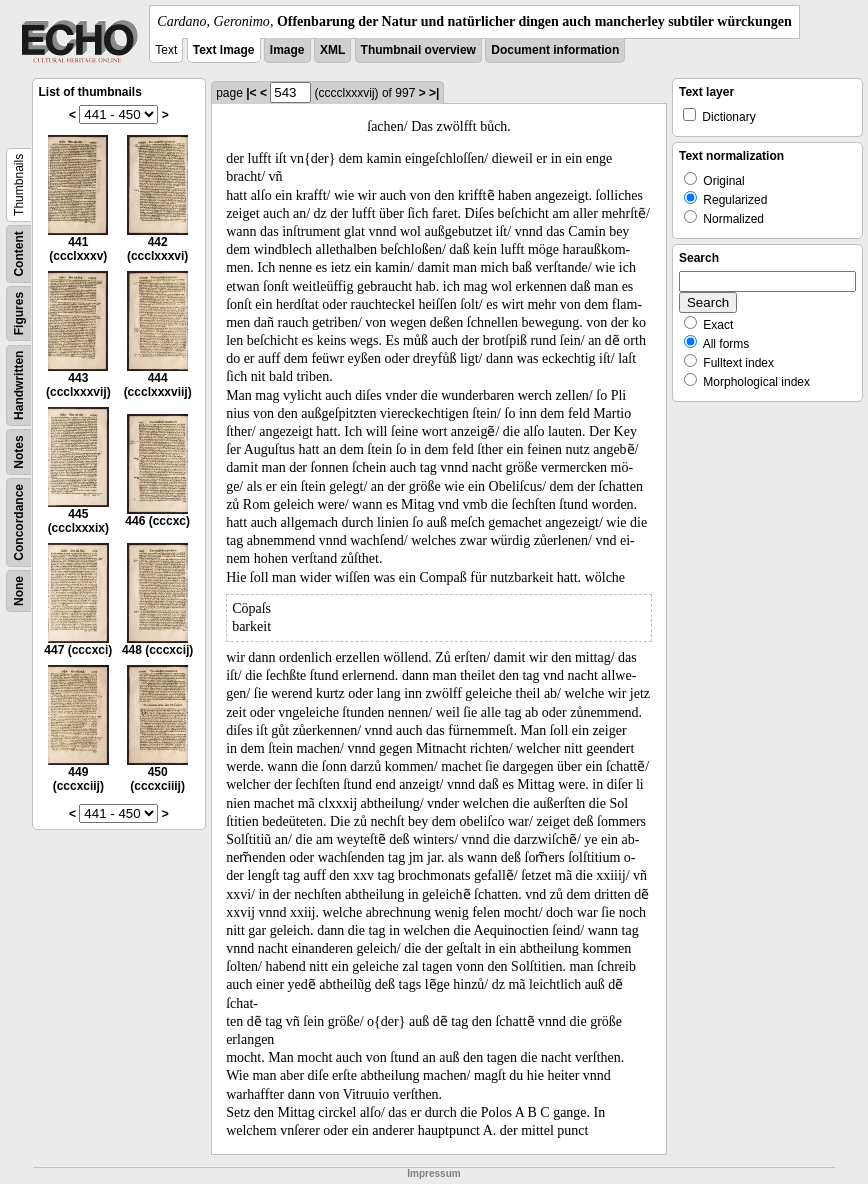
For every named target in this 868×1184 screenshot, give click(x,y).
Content (19, 253)
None (19, 591)
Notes (19, 451)
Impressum (433, 1173)
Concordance (19, 522)
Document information (555, 50)
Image (287, 50)
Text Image (224, 50)
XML (332, 50)
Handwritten (19, 385)
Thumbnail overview (418, 50)
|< (251, 93)
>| (434, 93)
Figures (19, 313)
